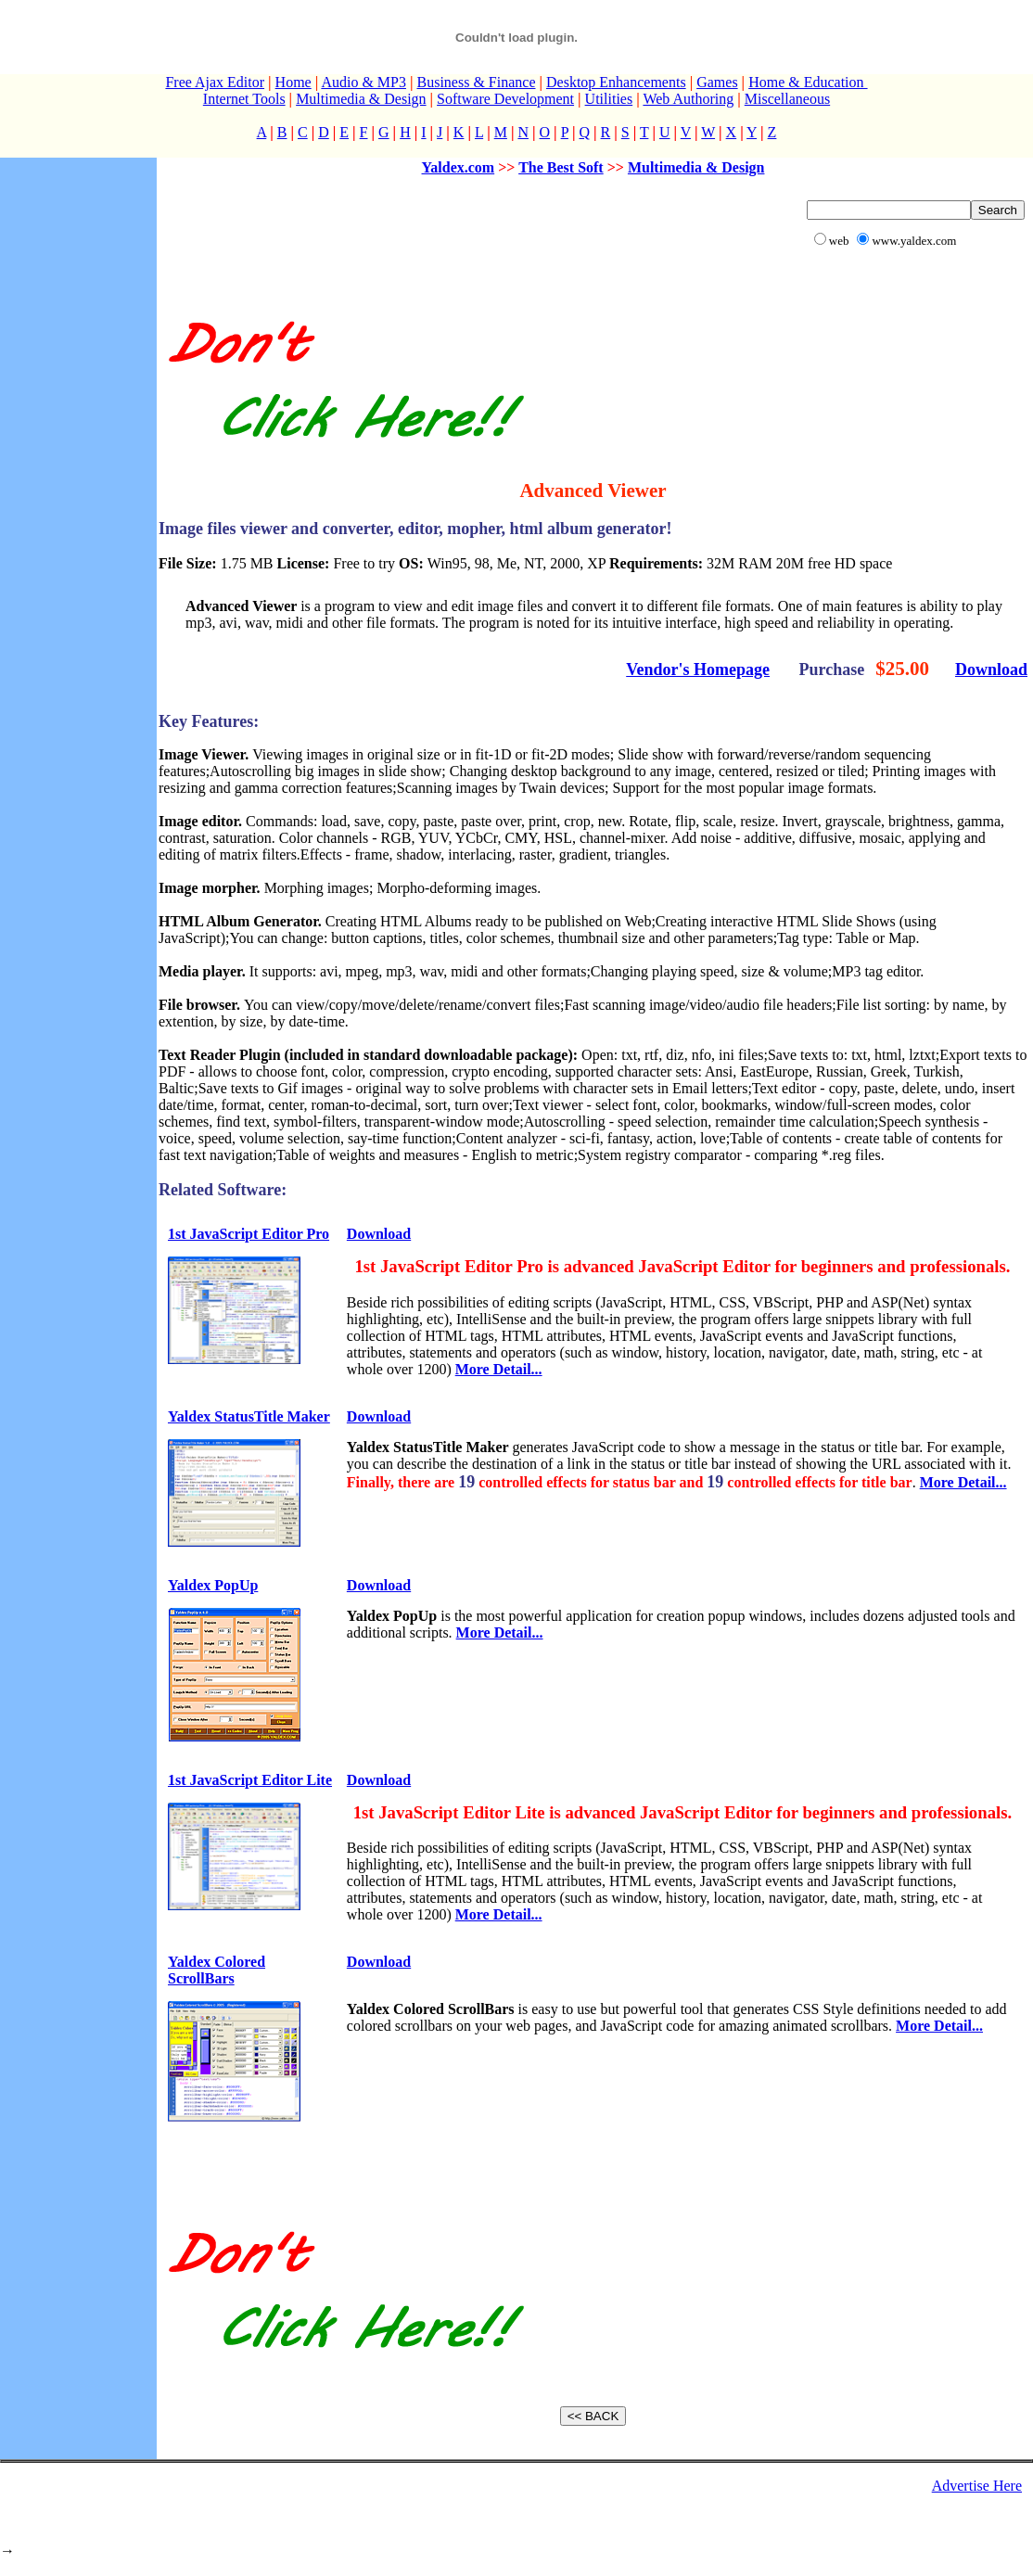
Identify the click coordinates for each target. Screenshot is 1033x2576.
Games (716, 82)
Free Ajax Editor (214, 82)
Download (991, 669)
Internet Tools (244, 99)
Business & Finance (475, 82)
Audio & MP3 (363, 82)
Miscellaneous (787, 99)
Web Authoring (688, 99)
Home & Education (807, 82)
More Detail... (498, 1369)
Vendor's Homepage (698, 669)
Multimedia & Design (361, 99)
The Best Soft (561, 167)
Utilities (609, 99)
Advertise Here (977, 2485)
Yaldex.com (458, 167)
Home (293, 82)
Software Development (505, 99)
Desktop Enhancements (616, 82)
